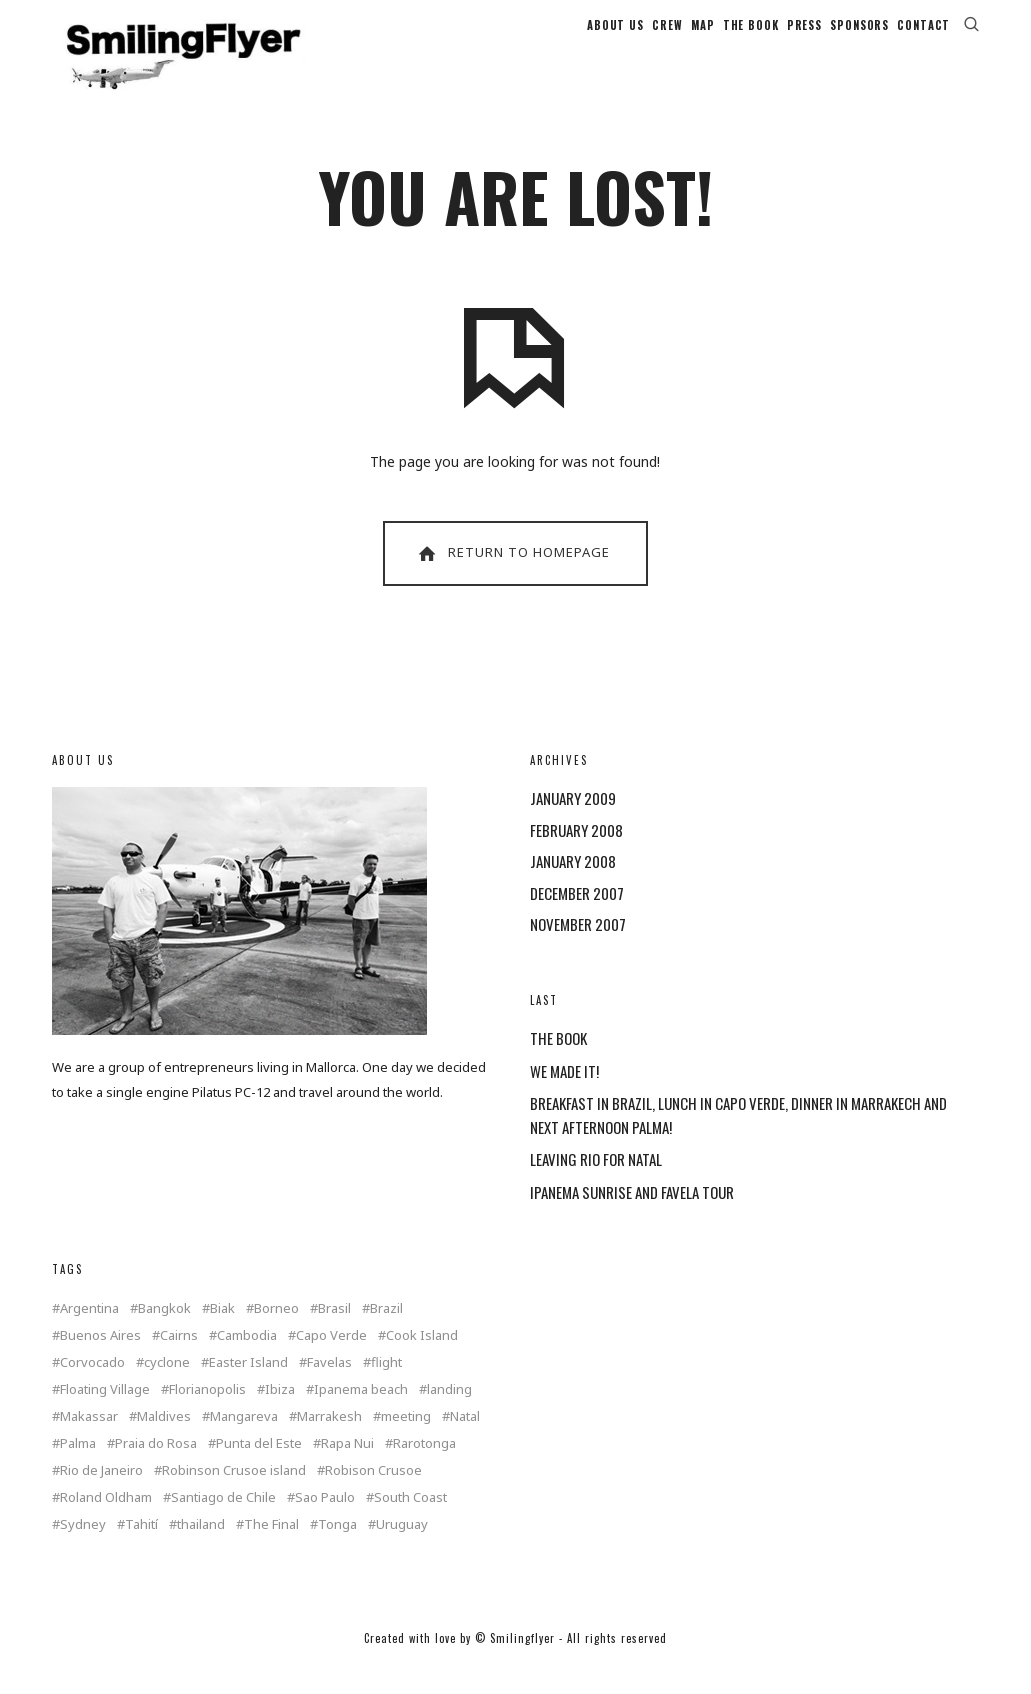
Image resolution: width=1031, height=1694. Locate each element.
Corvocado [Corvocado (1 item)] (92, 1385)
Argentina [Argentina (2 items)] (89, 1331)
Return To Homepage (512, 576)
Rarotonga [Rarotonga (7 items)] (424, 1466)
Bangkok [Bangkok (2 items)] (164, 1331)
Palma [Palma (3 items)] (78, 1466)
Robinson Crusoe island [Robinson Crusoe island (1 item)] (234, 1493)
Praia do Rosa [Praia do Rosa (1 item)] (156, 1466)
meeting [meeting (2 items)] (406, 1439)
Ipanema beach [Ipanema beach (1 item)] (361, 1412)
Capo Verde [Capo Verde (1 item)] (331, 1358)
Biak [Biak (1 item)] (222, 1331)
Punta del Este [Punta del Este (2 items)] (259, 1466)
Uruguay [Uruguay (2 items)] (402, 1547)
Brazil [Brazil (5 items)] (386, 1331)
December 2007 (577, 916)
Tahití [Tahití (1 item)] (141, 1547)
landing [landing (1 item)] (449, 1412)
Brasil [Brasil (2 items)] (334, 1331)
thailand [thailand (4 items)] (201, 1547)
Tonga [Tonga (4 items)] (337, 1547)
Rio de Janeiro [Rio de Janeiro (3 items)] (101, 1493)
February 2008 (576, 853)
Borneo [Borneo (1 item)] (276, 1331)
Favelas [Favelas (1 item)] (329, 1385)
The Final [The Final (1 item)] (271, 1547)
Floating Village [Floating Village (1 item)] (105, 1412)
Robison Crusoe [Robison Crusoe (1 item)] (373, 1493)
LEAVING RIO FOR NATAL (596, 1182)
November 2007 (578, 947)
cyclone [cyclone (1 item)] (167, 1385)
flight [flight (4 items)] (386, 1385)
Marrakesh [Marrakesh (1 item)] (329, 1439)
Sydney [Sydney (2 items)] (83, 1547)
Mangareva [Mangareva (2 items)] (244, 1439)
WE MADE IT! (564, 1094)
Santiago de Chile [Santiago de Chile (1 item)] (223, 1520)
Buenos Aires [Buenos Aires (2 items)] (100, 1358)
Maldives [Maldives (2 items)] (164, 1439)
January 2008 (573, 884)
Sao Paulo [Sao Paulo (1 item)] (325, 1520)
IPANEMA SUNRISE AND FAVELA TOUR (632, 1215)
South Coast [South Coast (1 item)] (410, 1520)
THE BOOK (558, 1061)
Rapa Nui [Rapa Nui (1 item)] (347, 1466)
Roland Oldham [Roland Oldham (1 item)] (106, 1520)
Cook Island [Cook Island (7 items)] (422, 1358)
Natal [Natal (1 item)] (465, 1439)
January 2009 (573, 821)
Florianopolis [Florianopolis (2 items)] (207, 1412)
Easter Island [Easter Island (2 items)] (248, 1385)
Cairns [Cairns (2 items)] (179, 1358)
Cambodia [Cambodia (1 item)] (247, 1358)
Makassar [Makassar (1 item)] (89, 1439)
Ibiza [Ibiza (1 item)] (280, 1412)
